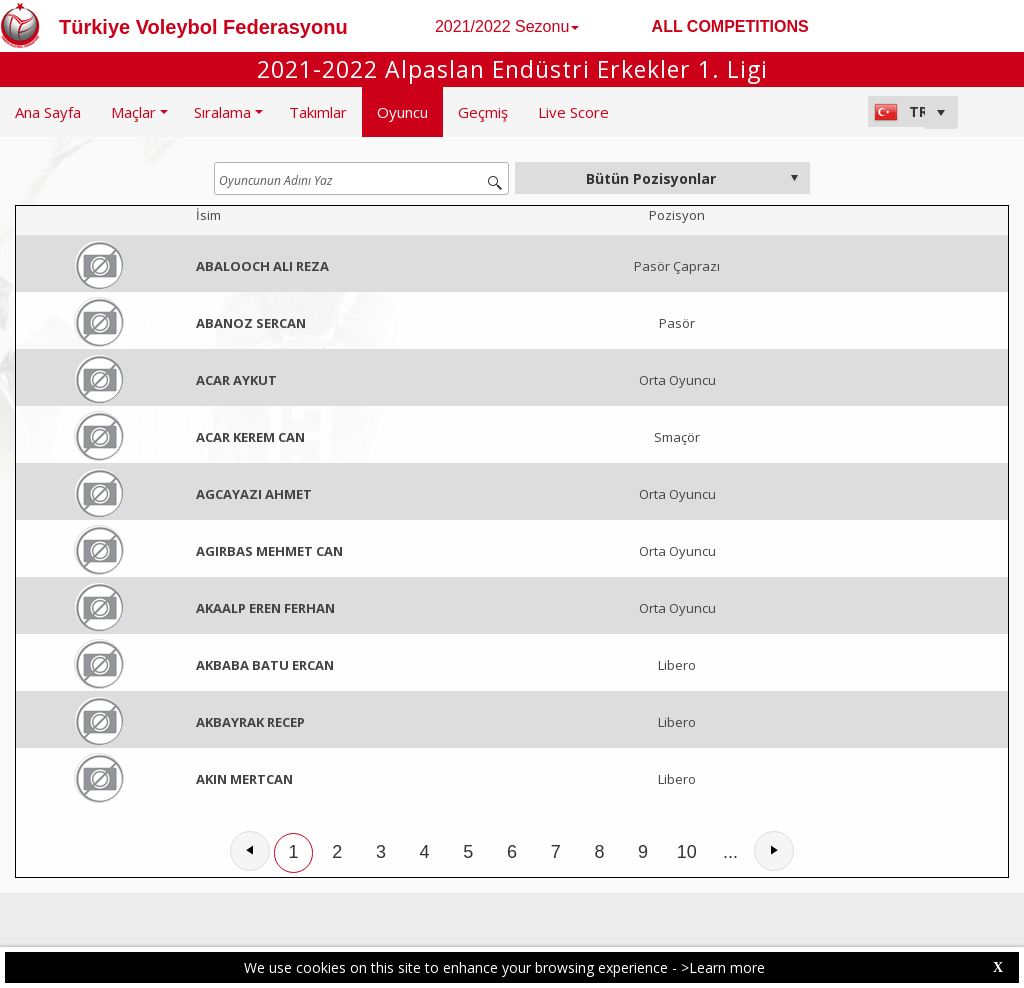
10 (687, 852)
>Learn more (723, 967)
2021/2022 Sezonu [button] (507, 26)
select (794, 178)
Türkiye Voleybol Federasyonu (203, 27)
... (730, 852)
